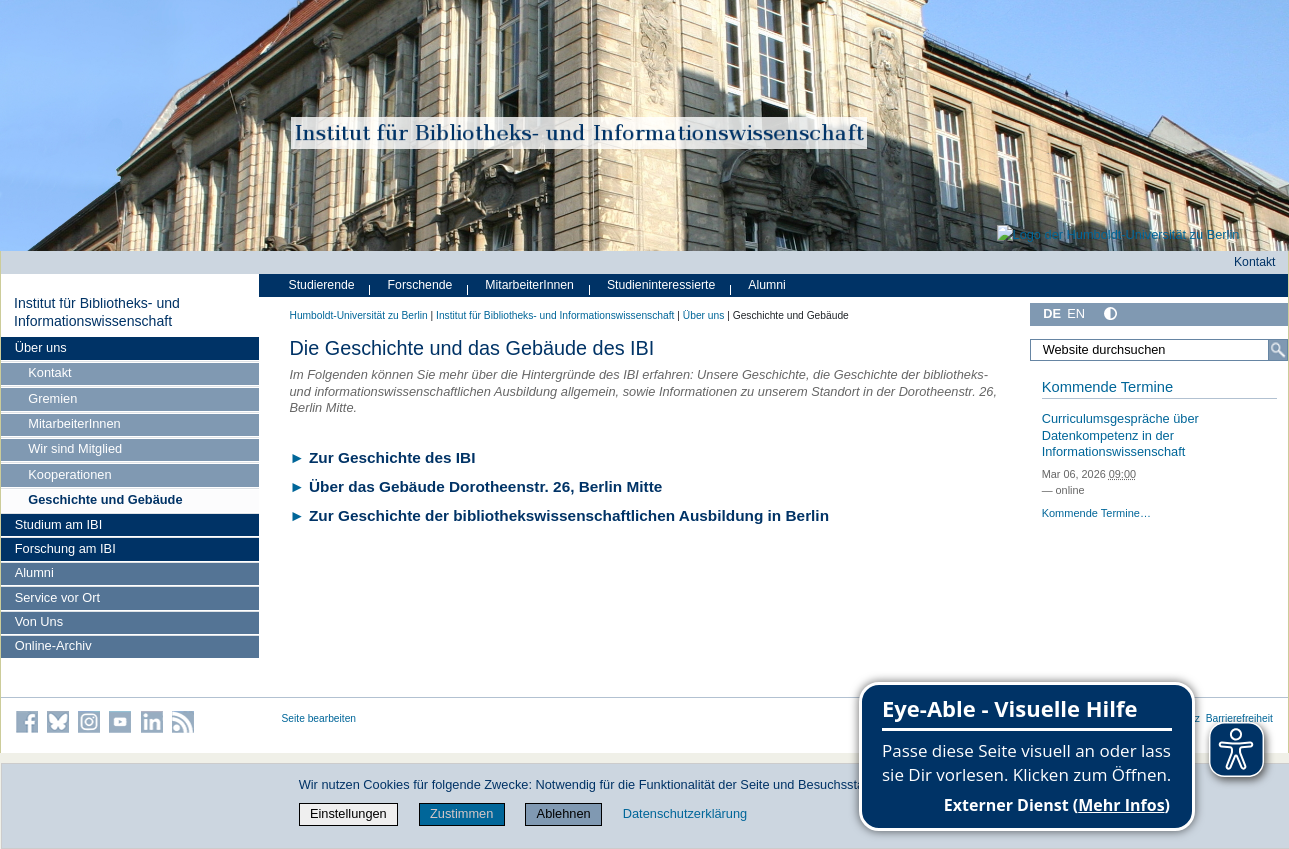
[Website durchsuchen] (1158, 350)
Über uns (41, 347)
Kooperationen (69, 474)
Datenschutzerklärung (685, 813)
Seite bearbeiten (319, 718)
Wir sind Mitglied (75, 448)
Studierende (322, 285)
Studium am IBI (58, 524)
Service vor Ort (57, 597)
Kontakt (49, 372)
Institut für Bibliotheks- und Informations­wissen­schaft (97, 312)
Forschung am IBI (65, 548)
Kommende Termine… (1096, 513)
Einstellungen (348, 813)
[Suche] (1278, 350)
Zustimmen (461, 813)
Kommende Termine (1107, 387)
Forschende (420, 285)
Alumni (34, 572)
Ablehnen (564, 813)
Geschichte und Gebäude (105, 499)
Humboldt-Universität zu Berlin (359, 315)
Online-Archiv (53, 645)
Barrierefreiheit (1239, 718)
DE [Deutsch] (1052, 313)
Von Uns (39, 621)
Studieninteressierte (661, 285)
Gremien (52, 398)
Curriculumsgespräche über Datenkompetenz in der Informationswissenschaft (1120, 435)
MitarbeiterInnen (74, 423)
